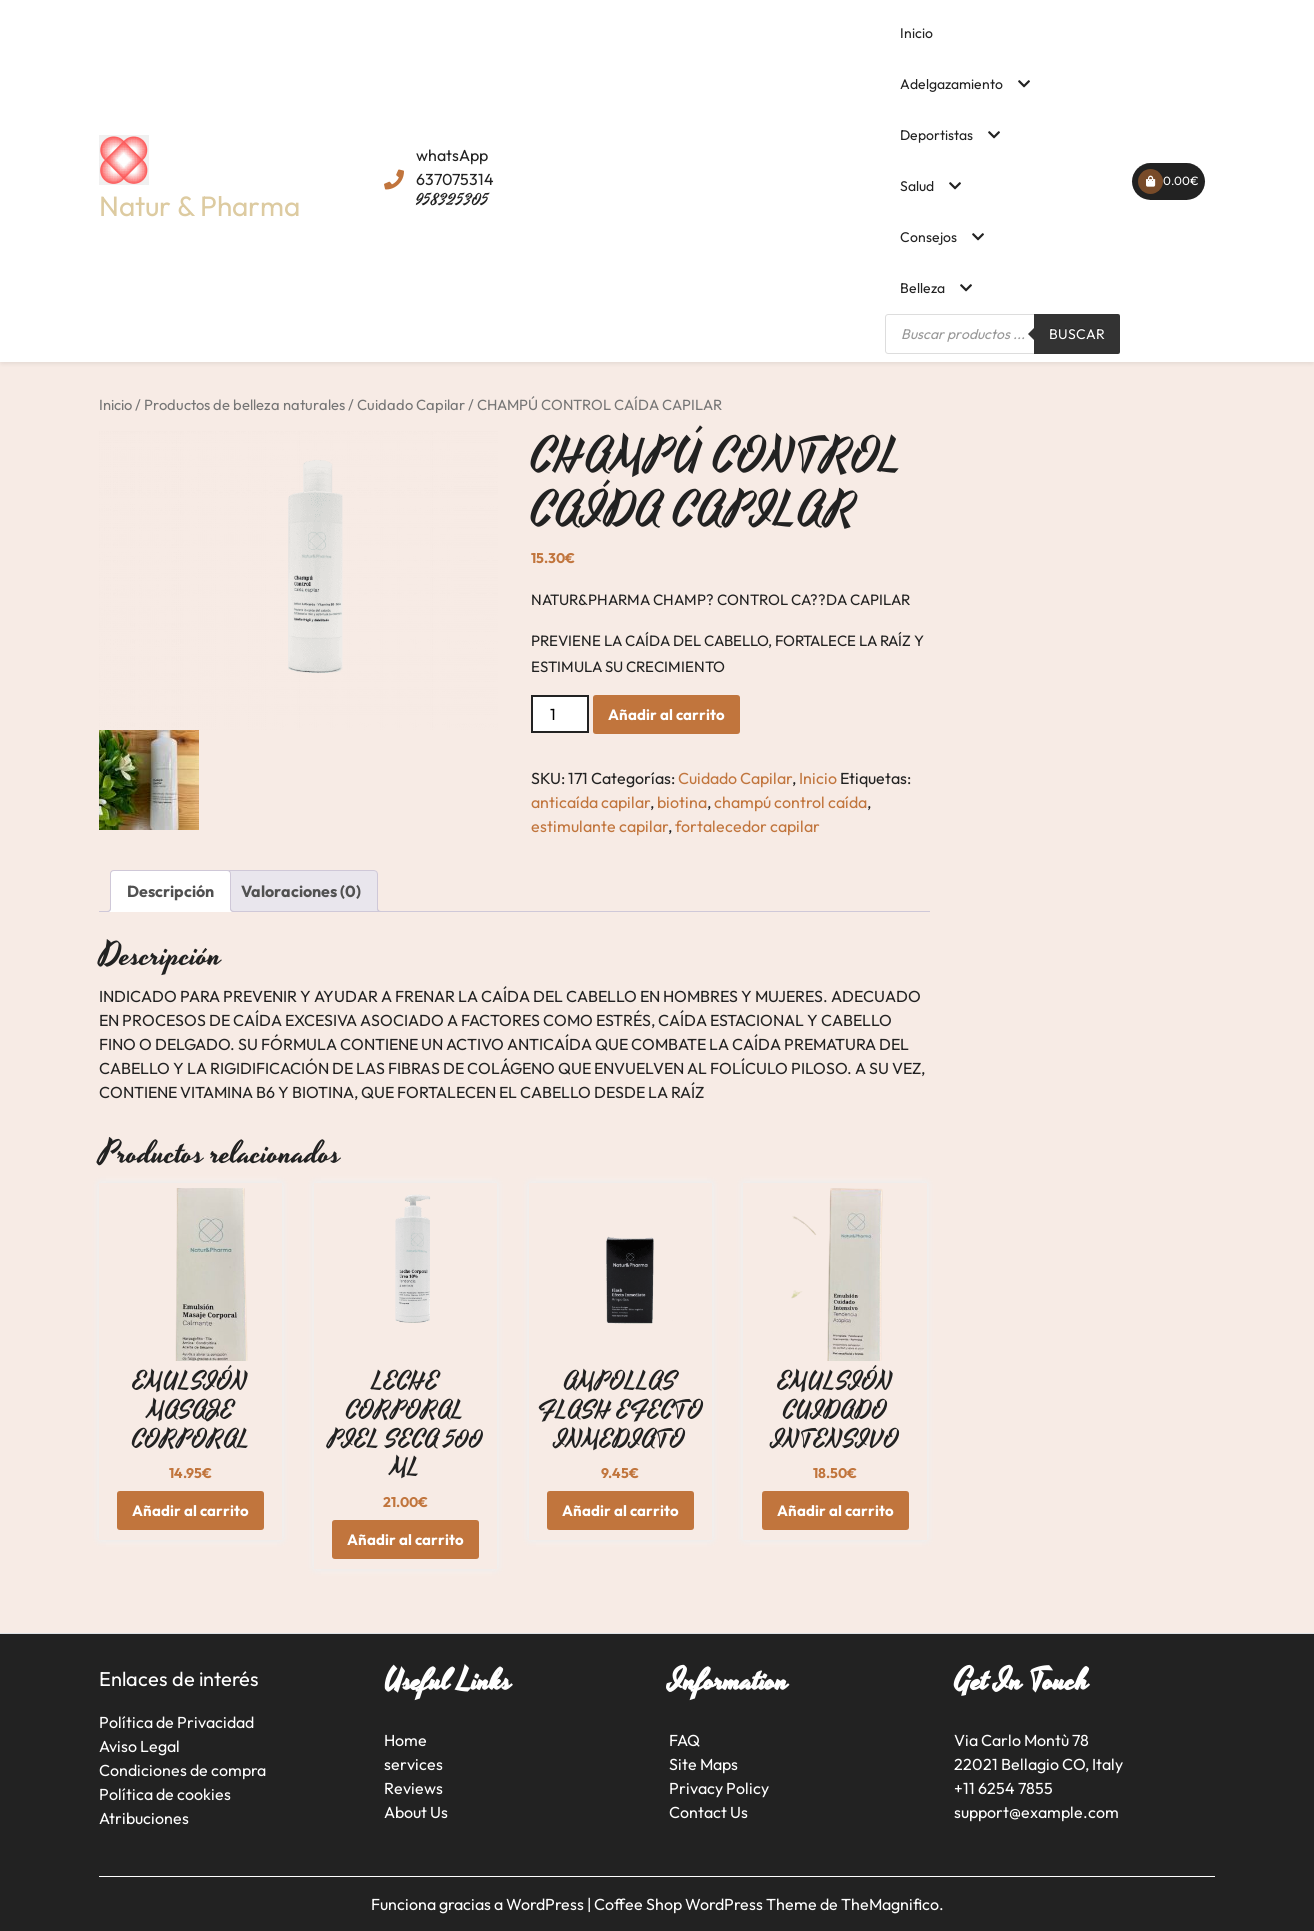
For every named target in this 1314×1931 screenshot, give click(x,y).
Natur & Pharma (199, 205)
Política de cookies (165, 1794)
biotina (682, 802)
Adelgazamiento (951, 84)
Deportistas (936, 135)
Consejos (928, 237)
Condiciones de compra (182, 1770)
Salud (917, 186)
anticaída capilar (590, 802)
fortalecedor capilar (747, 826)
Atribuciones (144, 1818)
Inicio (916, 33)
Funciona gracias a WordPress (479, 1904)
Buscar (1077, 334)
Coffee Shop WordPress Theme (707, 1904)
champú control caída (790, 802)
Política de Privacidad (176, 1722)
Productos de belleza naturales (244, 404)
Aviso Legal (139, 1746)
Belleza (922, 288)
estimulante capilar (599, 826)
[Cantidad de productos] (560, 714)
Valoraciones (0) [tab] (301, 891)
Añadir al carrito (666, 714)
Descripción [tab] (170, 891)
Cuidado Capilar (411, 404)
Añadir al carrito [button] (190, 1510)
